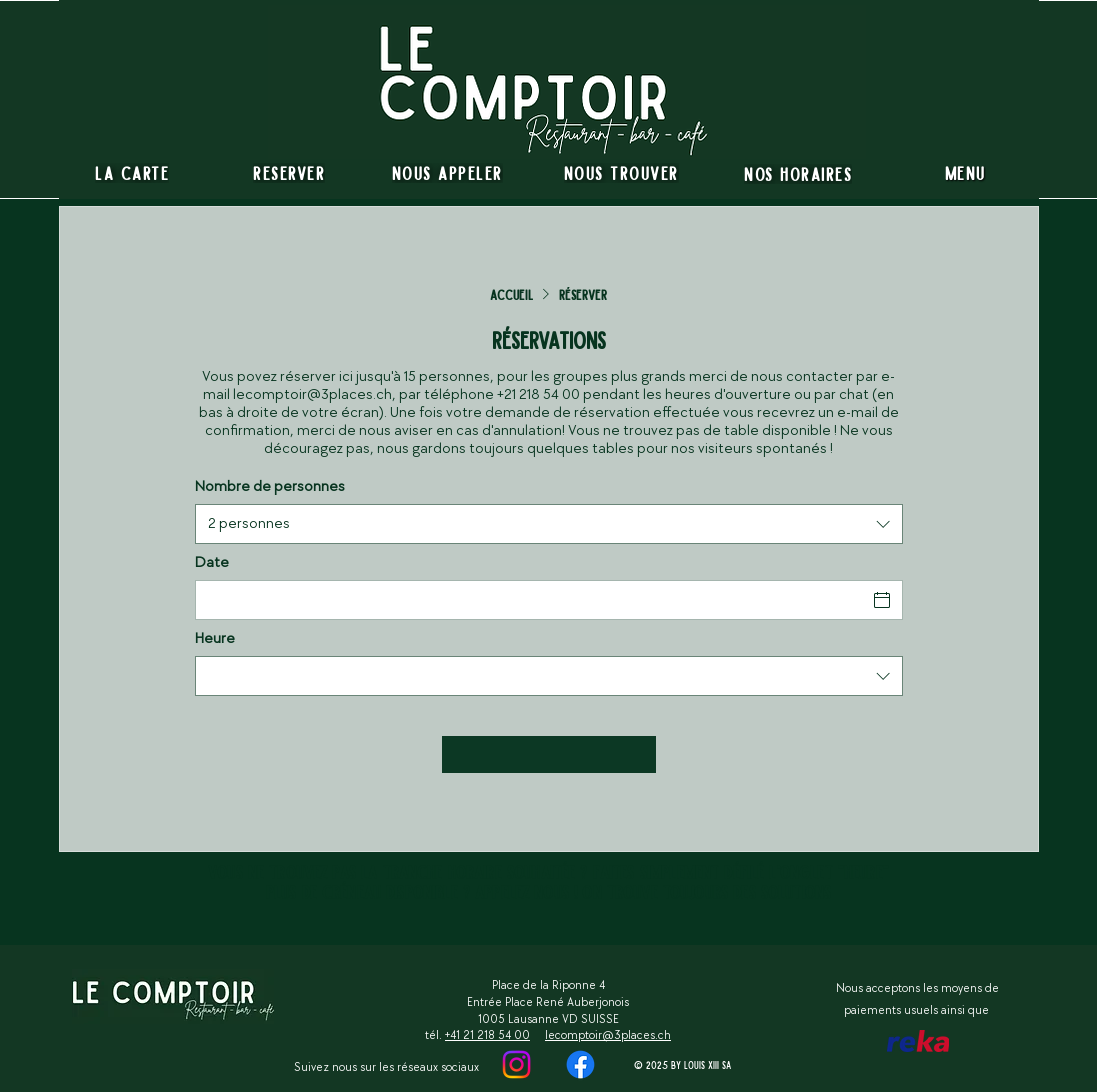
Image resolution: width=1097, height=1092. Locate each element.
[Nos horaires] (798, 174)
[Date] (531, 600)
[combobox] (549, 524)
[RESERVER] (289, 173)
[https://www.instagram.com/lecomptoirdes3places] (580, 1064)
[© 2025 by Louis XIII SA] (684, 1064)
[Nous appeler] (447, 173)
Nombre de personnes (270, 487)
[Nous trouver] (621, 172)
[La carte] (132, 172)
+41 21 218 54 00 (487, 1035)
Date (212, 563)
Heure (215, 639)
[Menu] (965, 173)
